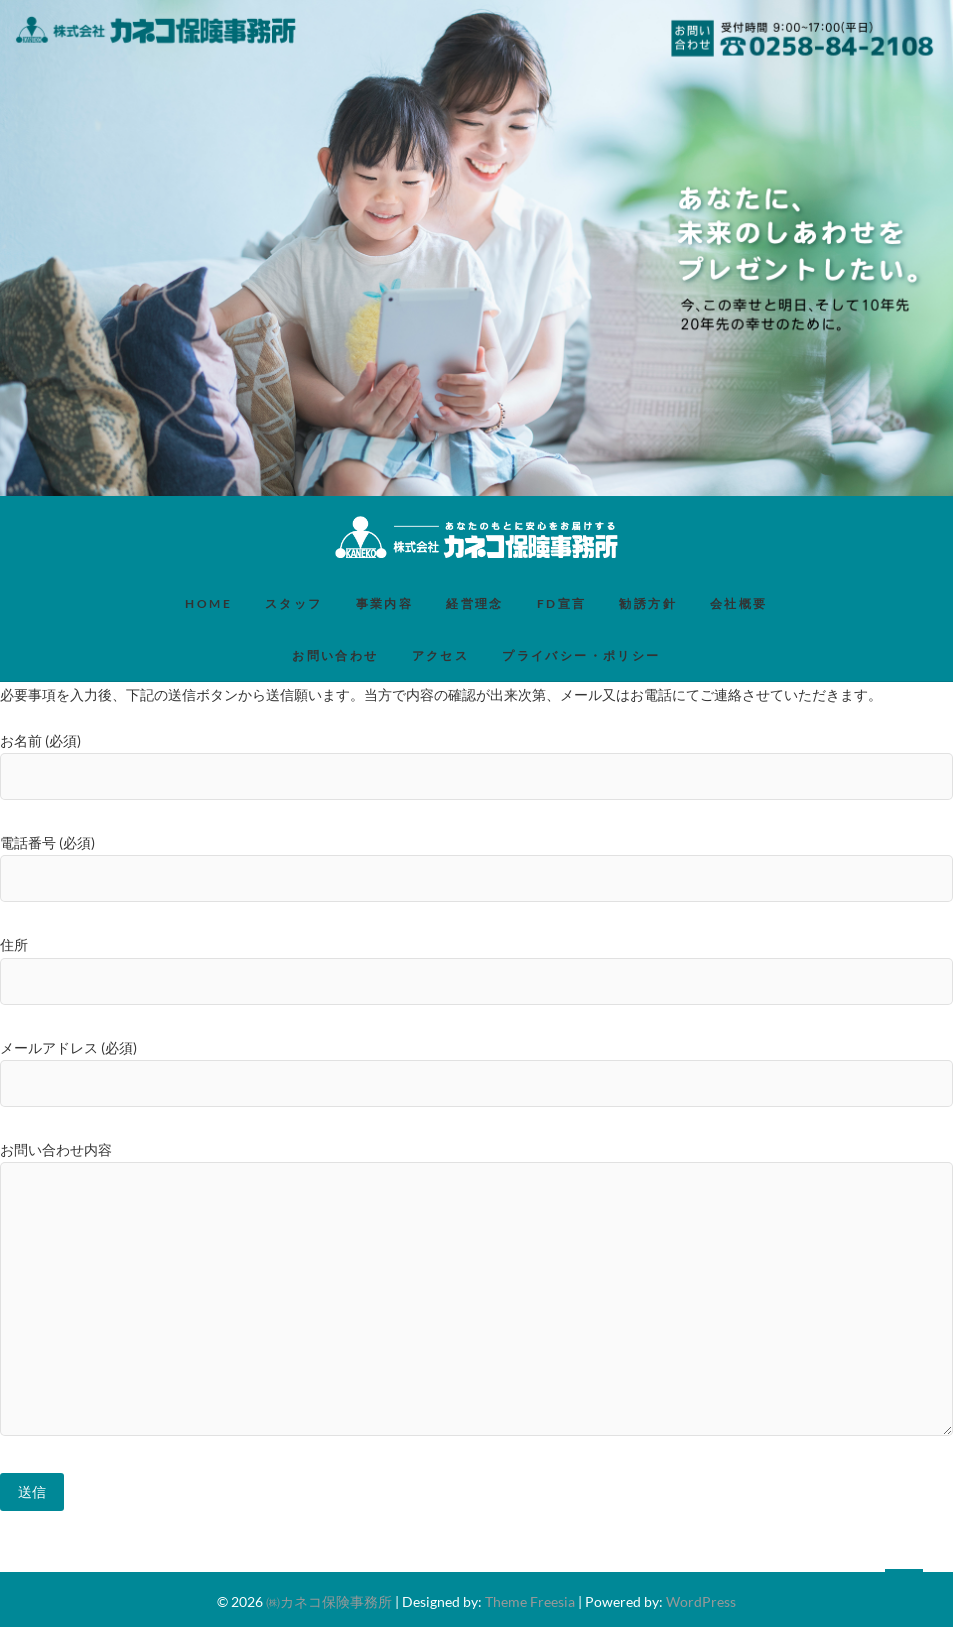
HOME (208, 603)
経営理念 (475, 603)
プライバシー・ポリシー (581, 655)
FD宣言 (562, 603)
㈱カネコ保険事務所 (329, 1601)
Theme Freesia (530, 1601)
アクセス (441, 655)
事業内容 (385, 603)
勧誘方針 (648, 603)
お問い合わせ (335, 655)
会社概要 (739, 603)
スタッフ (294, 603)
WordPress (701, 1601)
